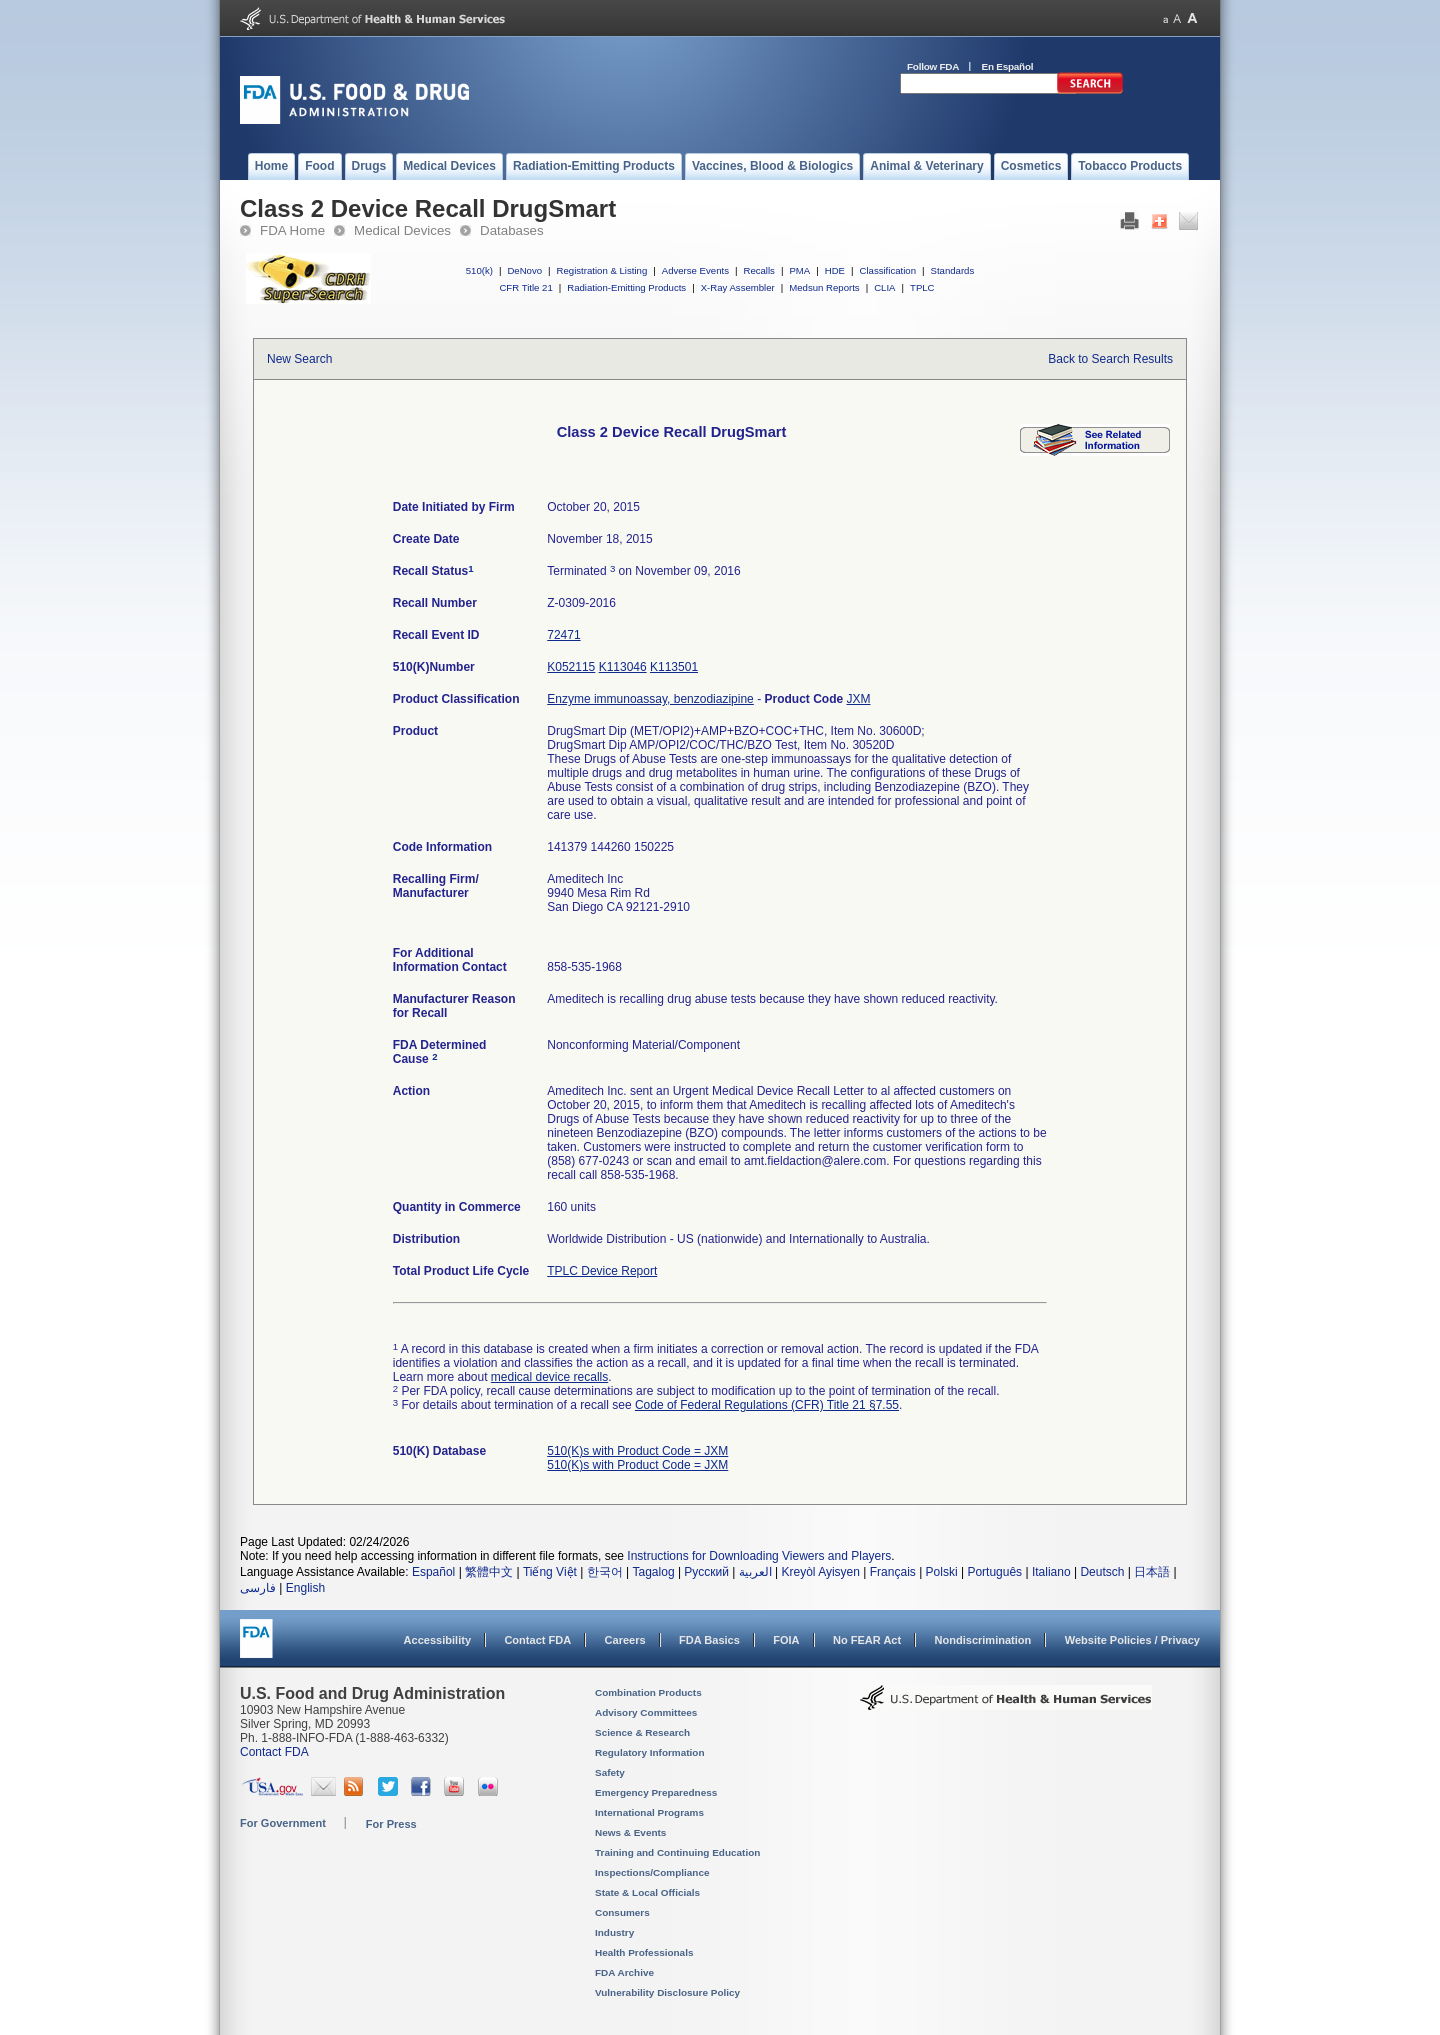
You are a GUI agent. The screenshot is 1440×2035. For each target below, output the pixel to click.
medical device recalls (549, 1377)
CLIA (884, 287)
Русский (706, 1572)
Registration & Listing (602, 270)
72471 (563, 635)
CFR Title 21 (525, 287)
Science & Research (642, 1732)
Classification (887, 270)
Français (893, 1572)
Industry (614, 1932)
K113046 (623, 667)
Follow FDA (933, 66)
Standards (953, 270)
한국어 (605, 1572)
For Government (283, 1823)
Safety (610, 1772)
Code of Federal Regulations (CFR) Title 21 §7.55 (767, 1405)
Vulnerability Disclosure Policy (667, 1992)
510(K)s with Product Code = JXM (637, 1451)
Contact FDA (537, 1640)
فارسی (258, 1588)
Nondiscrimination (983, 1640)
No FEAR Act (867, 1640)
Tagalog (654, 1572)
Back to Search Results (1110, 359)
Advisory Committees (646, 1712)
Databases (512, 230)
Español (433, 1572)
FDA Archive (624, 1972)
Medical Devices (402, 230)
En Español (1008, 66)
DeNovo (524, 270)
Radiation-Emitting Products (626, 287)
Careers (625, 1640)
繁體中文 (489, 1572)
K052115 (571, 667)
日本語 (1152, 1572)
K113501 (674, 667)
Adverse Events (695, 270)
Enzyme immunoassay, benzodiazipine (650, 699)
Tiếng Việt (550, 1572)
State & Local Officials (647, 1892)
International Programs (649, 1812)
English (305, 1588)
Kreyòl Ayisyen (820, 1572)
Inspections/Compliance (652, 1872)
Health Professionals (644, 1952)
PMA (799, 270)
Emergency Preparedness (656, 1792)
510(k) (479, 270)
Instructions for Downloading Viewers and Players (759, 1556)
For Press (391, 1824)
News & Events (630, 1832)
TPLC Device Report (602, 1271)
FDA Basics (709, 1640)
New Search (299, 359)
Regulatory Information (650, 1752)
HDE (835, 270)
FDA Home (292, 230)
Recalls (758, 270)
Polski (942, 1572)
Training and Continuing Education (677, 1852)
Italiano (1051, 1572)
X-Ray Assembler (738, 287)
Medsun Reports (824, 287)
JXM (858, 699)
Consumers (622, 1912)
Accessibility (437, 1640)
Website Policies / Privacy (1132, 1640)
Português (994, 1572)
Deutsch (1102, 1572)
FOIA (786, 1640)
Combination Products (648, 1692)
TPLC (922, 287)
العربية (755, 1572)
